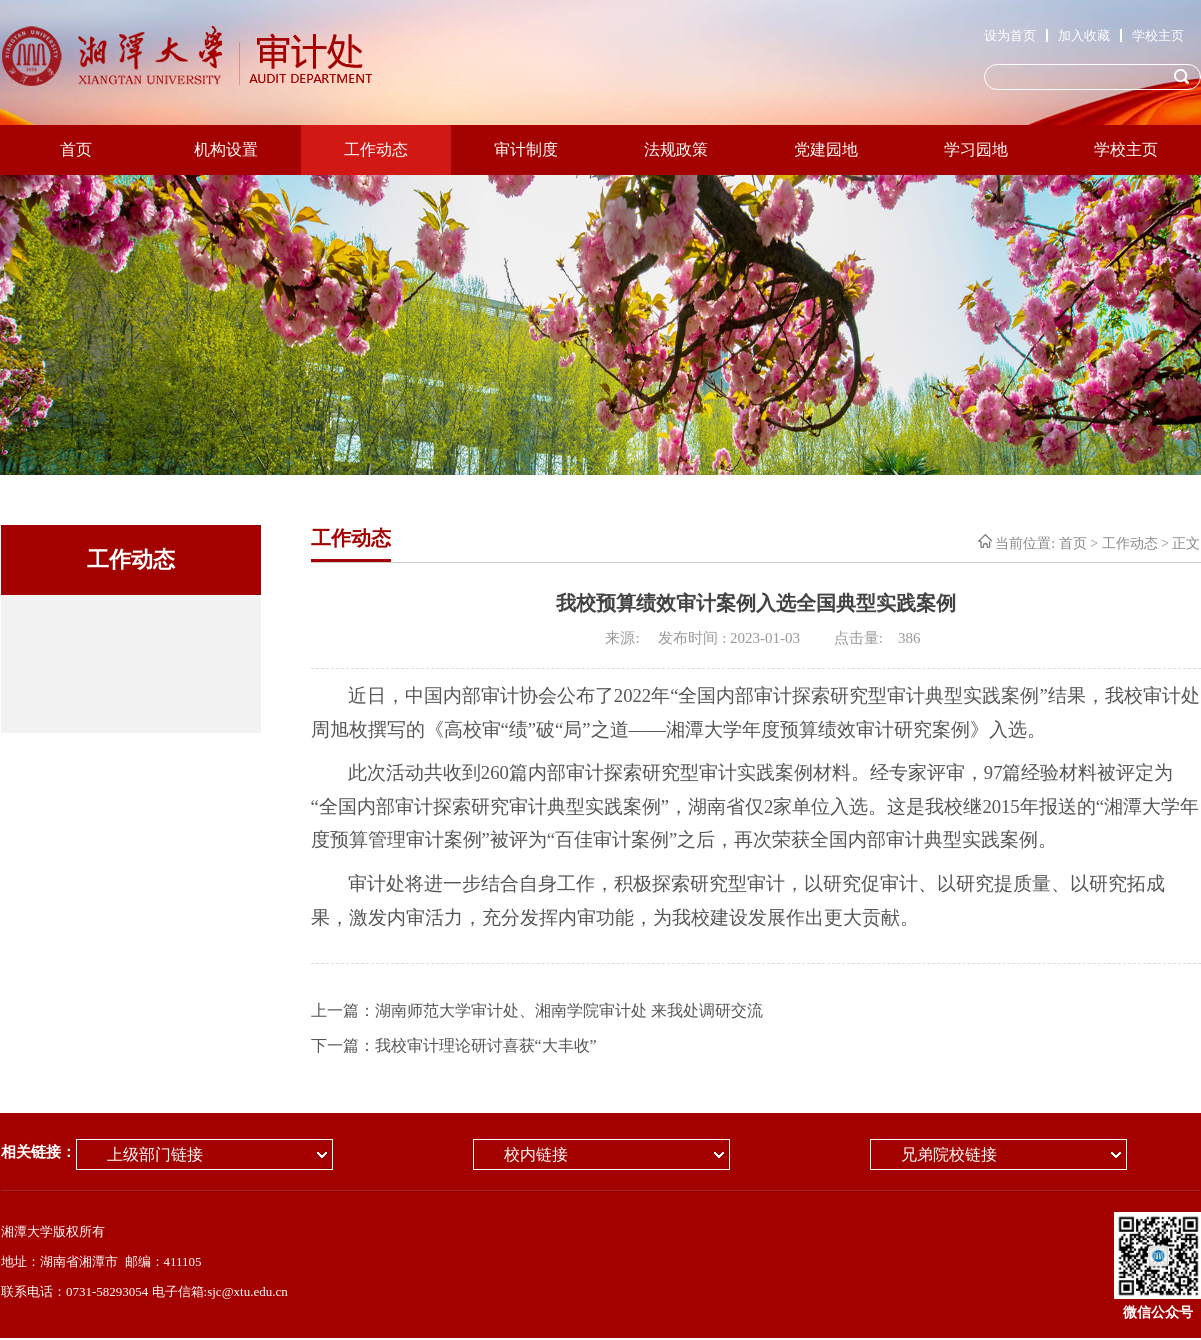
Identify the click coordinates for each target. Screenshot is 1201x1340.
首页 (76, 149)
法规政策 (676, 149)
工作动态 (376, 149)
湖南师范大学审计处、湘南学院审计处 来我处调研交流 (569, 1010)
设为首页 (1010, 35)
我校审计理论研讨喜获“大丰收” (486, 1045)
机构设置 (226, 149)
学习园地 (976, 149)
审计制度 (526, 149)
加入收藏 (1084, 35)
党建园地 (826, 149)
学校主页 (1158, 35)
